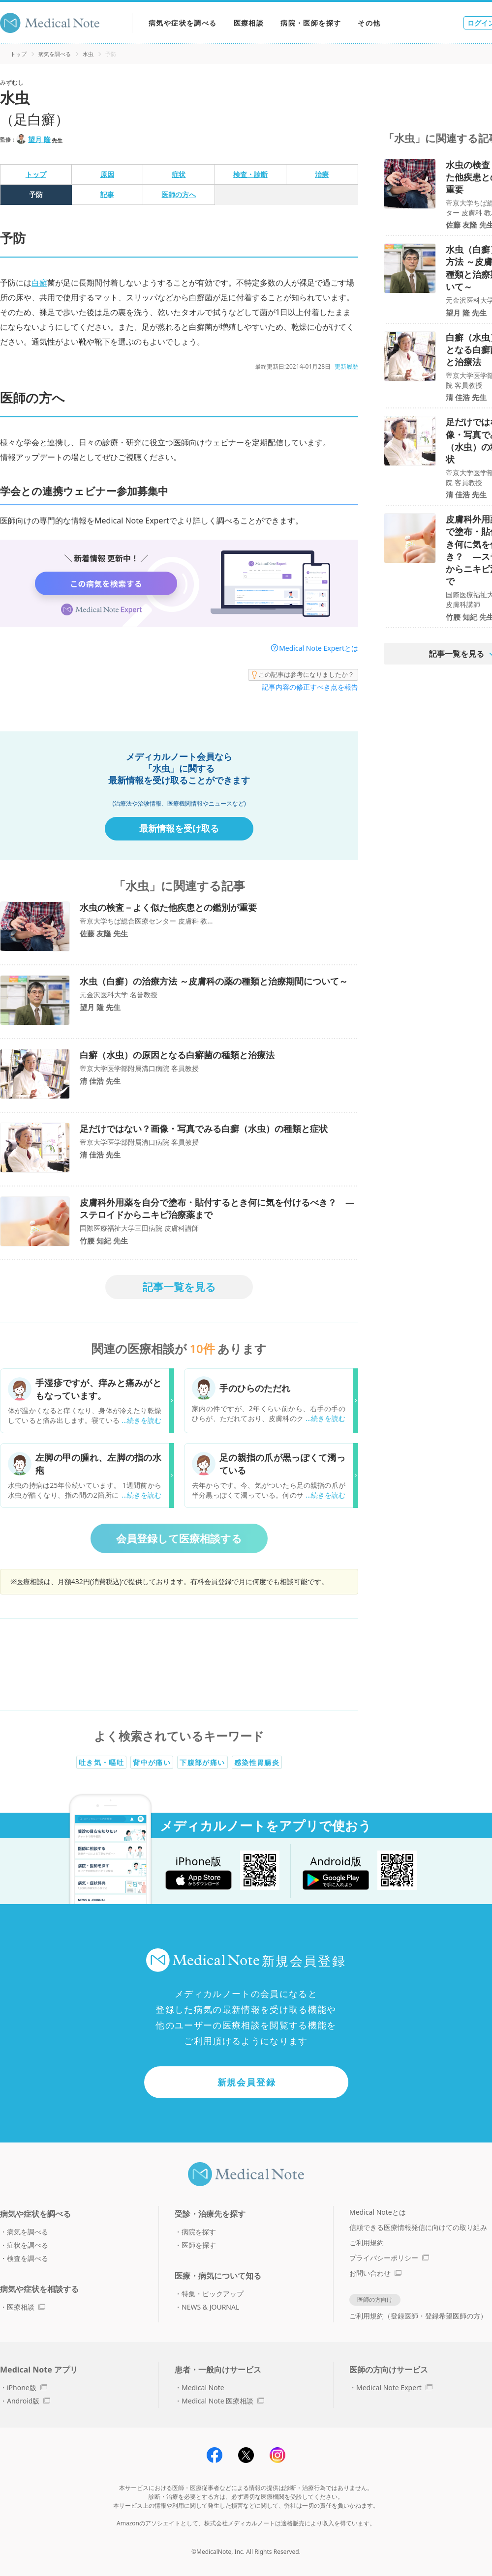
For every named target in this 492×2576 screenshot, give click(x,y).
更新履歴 (346, 366)
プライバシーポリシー (389, 2257)
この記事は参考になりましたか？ (303, 675)
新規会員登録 (246, 2082)
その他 (369, 23)
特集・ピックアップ (213, 2293)
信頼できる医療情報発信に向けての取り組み (418, 2227)
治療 (322, 174)
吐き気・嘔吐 (101, 1762)
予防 (36, 194)
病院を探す (199, 2231)
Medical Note (203, 2387)
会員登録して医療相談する (179, 1538)
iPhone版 (27, 2387)
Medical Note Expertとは (318, 648)
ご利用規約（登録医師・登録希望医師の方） (418, 2315)
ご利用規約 (366, 2242)
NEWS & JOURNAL (210, 2307)
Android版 (28, 2400)
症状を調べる (27, 2245)
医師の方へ (178, 194)
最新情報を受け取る (179, 828)
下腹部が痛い (202, 1762)
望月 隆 (39, 139)
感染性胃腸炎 (256, 1762)
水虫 (88, 54)
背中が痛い (152, 1762)
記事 (107, 194)
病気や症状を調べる (183, 23)
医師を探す (199, 2245)
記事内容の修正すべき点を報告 (310, 687)
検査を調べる (27, 2258)
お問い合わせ (375, 2273)
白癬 (39, 282)
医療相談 (249, 23)
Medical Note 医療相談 (223, 2400)
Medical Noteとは (377, 2212)
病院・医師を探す (310, 23)
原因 (107, 174)
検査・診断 (250, 174)
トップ (18, 54)
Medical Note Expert (394, 2387)
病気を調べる (54, 54)
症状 (178, 174)
